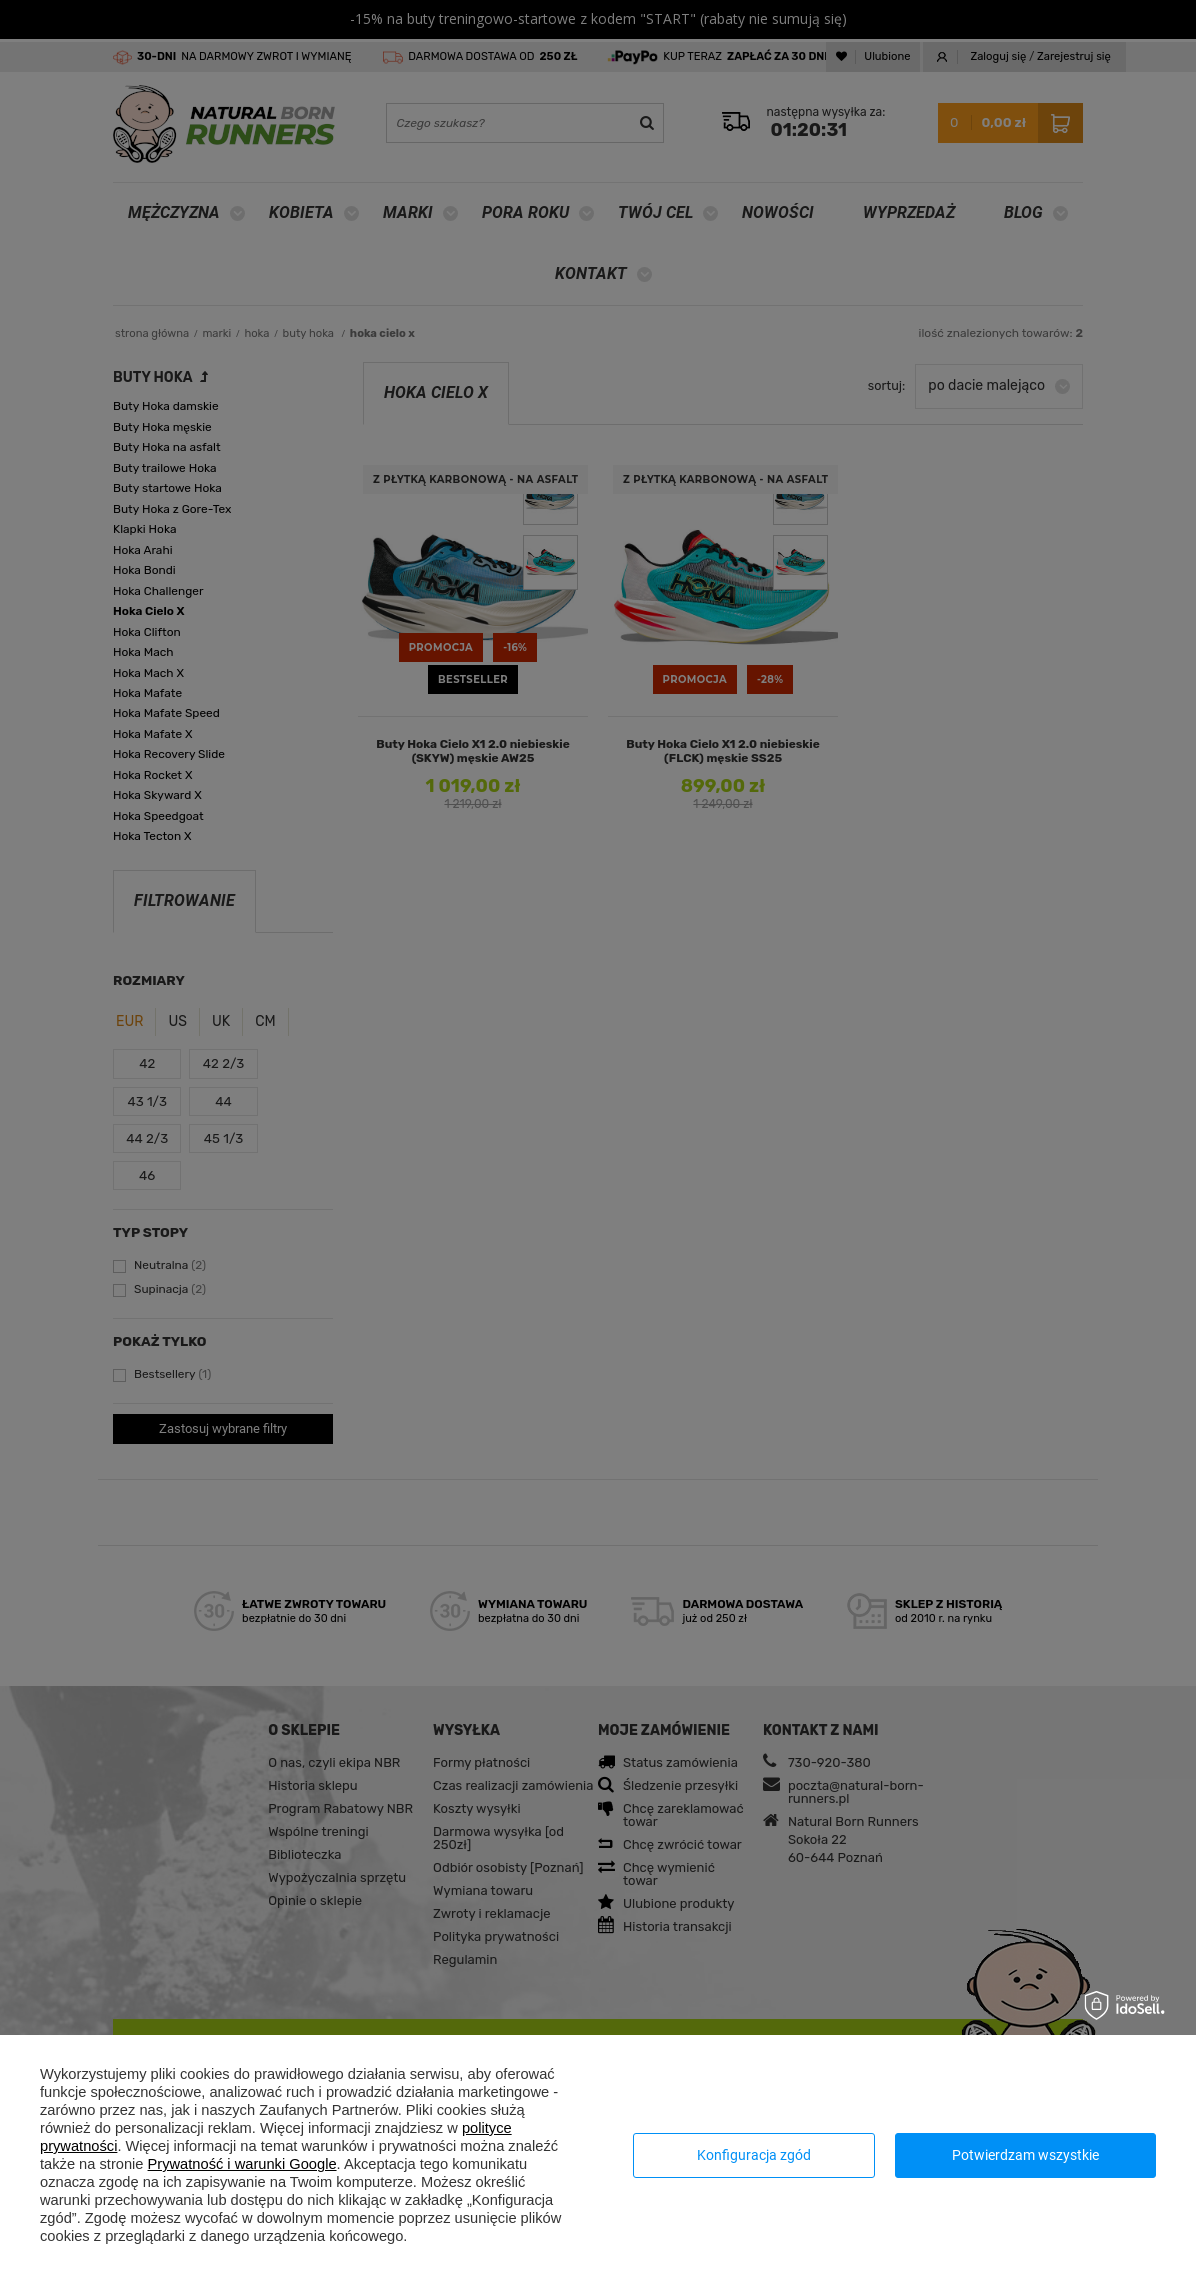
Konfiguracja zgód (754, 2155)
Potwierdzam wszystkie (1025, 2155)
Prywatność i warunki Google (242, 2164)
